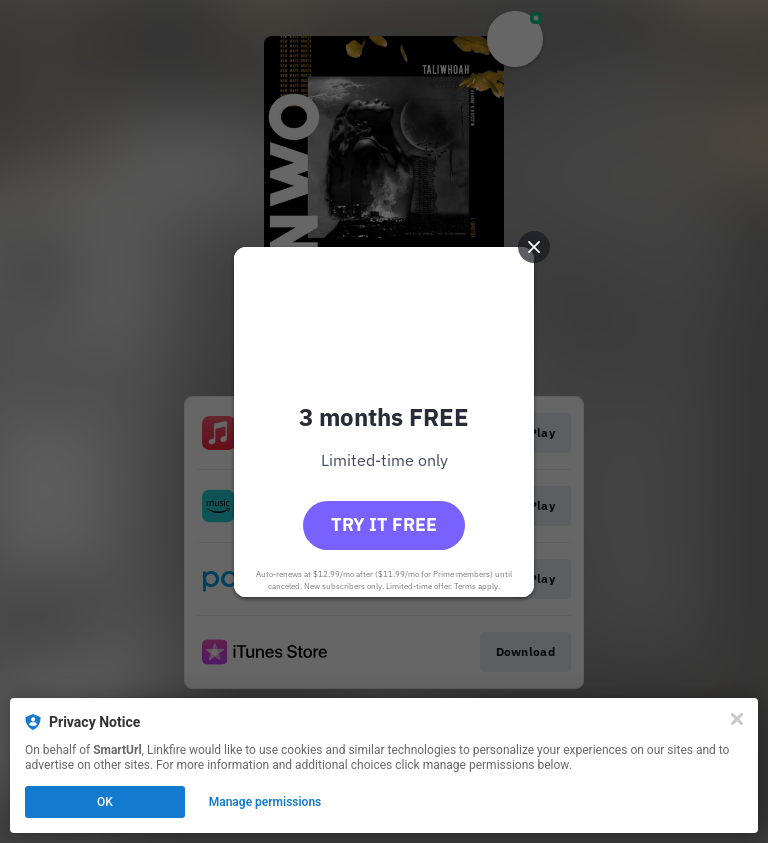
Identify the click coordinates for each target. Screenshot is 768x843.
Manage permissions (265, 802)
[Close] (737, 719)
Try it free (384, 524)
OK (105, 802)
